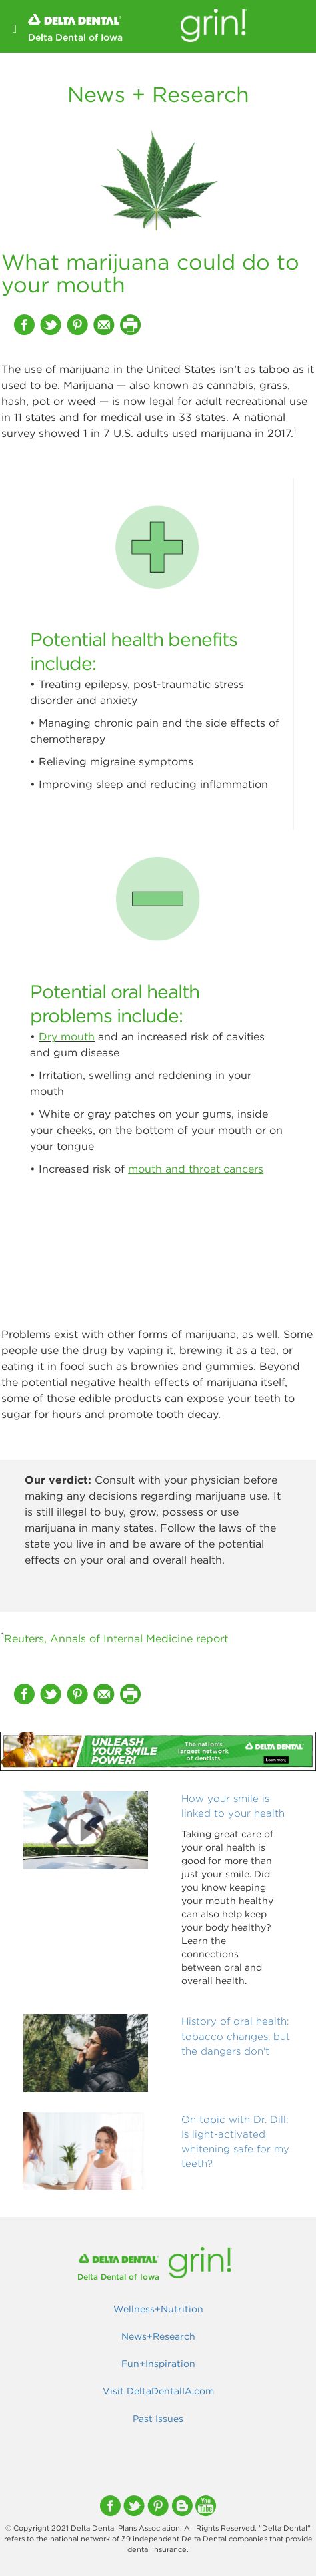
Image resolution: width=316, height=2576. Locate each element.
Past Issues (158, 2418)
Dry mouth (67, 1036)
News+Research (158, 2336)
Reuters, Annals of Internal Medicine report (116, 1638)
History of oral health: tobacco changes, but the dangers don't (235, 2036)
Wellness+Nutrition (158, 2309)
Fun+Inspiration (158, 2364)
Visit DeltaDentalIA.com (158, 2391)
